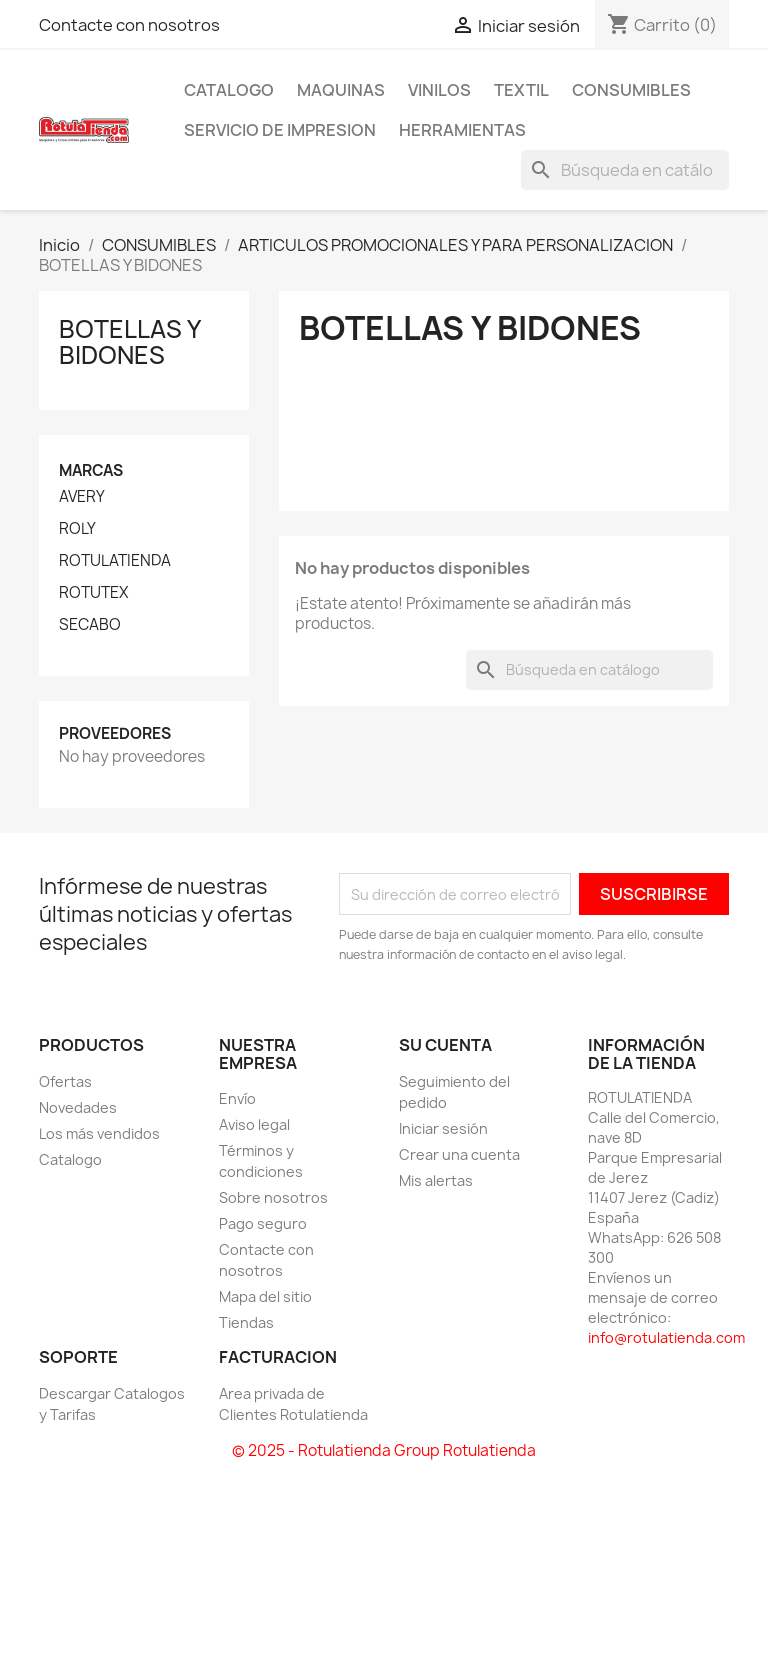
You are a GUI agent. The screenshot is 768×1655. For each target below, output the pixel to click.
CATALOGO (229, 90)
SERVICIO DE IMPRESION (280, 130)
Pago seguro (263, 1223)
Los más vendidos (99, 1133)
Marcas (91, 470)
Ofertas (65, 1081)
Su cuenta (445, 1045)
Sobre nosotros (273, 1197)
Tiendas (246, 1322)
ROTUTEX (93, 593)
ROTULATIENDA (115, 561)
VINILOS (439, 90)
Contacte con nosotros (129, 25)
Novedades (78, 1107)
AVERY (82, 497)
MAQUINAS (341, 90)
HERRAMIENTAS (462, 130)
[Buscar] (625, 170)
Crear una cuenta (459, 1154)
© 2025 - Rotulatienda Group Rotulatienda (384, 1450)
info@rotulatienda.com (666, 1337)
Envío (237, 1098)
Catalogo (70, 1159)
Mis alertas (436, 1180)
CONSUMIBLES (631, 90)
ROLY (77, 529)
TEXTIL (521, 90)
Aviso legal (254, 1124)
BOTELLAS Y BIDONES (129, 342)
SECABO (90, 625)
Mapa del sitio (265, 1296)
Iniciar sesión (443, 1128)
